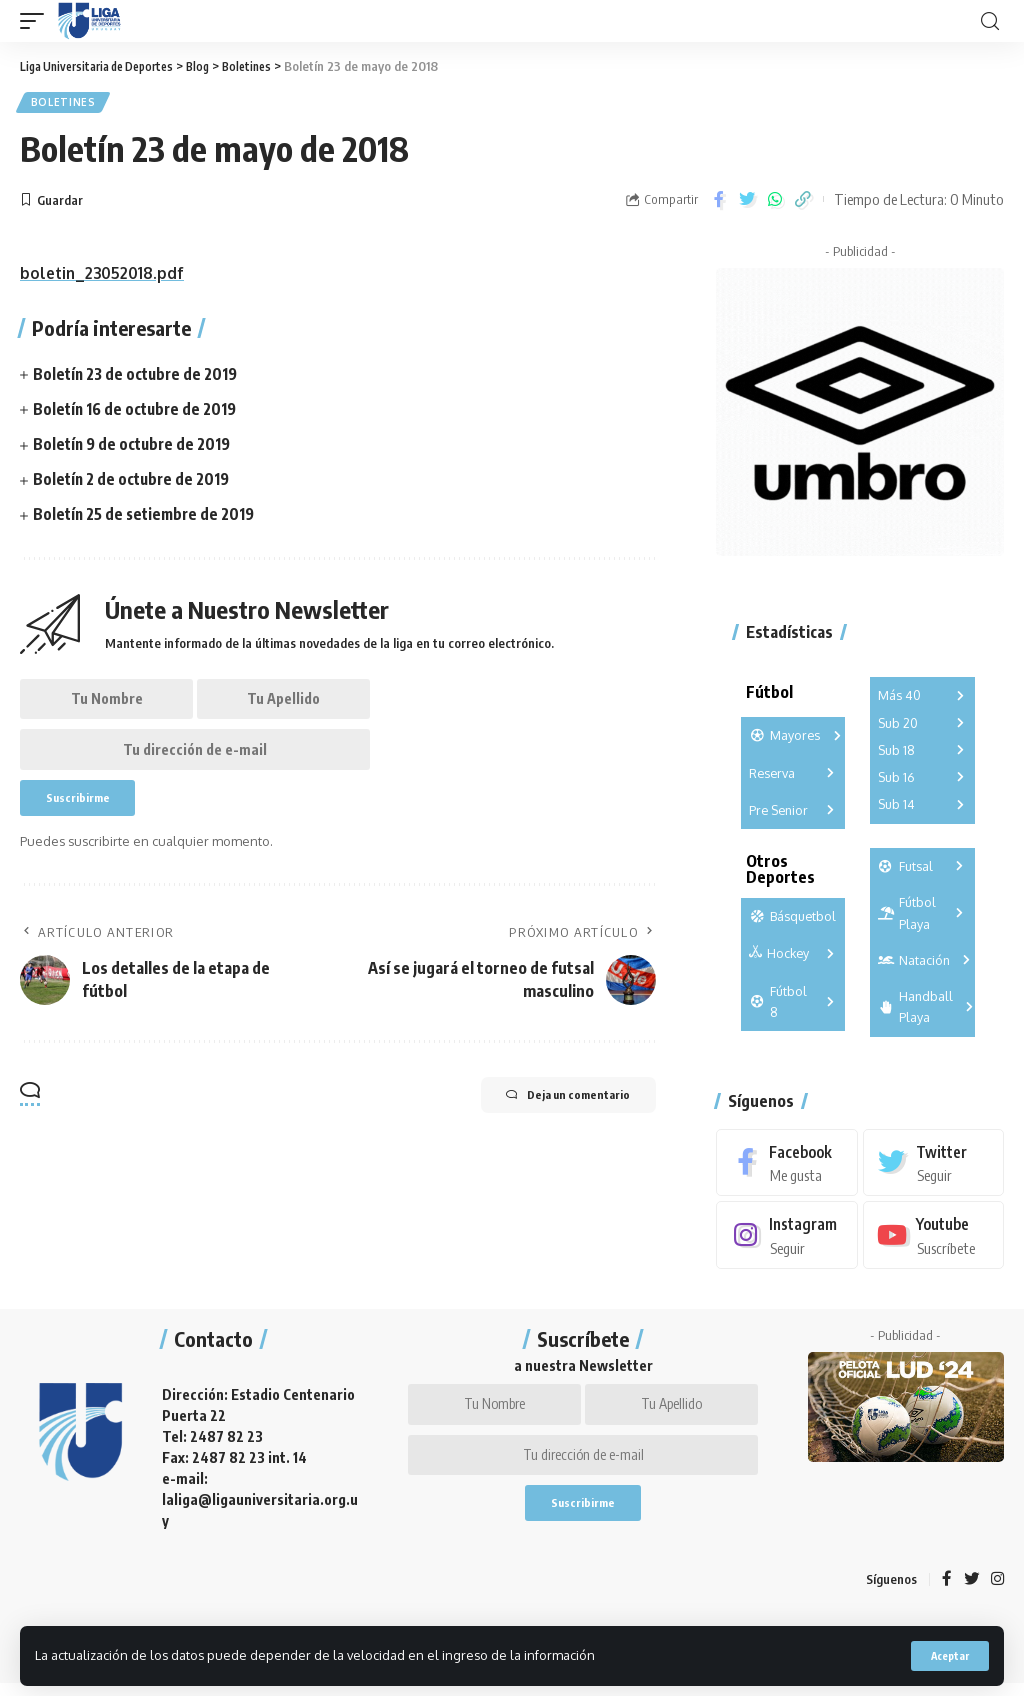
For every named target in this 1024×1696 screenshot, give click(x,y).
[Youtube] (933, 1239)
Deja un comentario (550, 1118)
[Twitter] (933, 1166)
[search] (990, 21)
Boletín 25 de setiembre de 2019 (148, 517)
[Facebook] (786, 1166)
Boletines (64, 104)
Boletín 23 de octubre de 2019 (139, 376)
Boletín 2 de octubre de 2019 (135, 482)
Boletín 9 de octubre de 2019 (135, 447)
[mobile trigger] (37, 21)
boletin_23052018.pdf (106, 276)
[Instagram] (786, 1239)
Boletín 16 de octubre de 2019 (138, 412)
